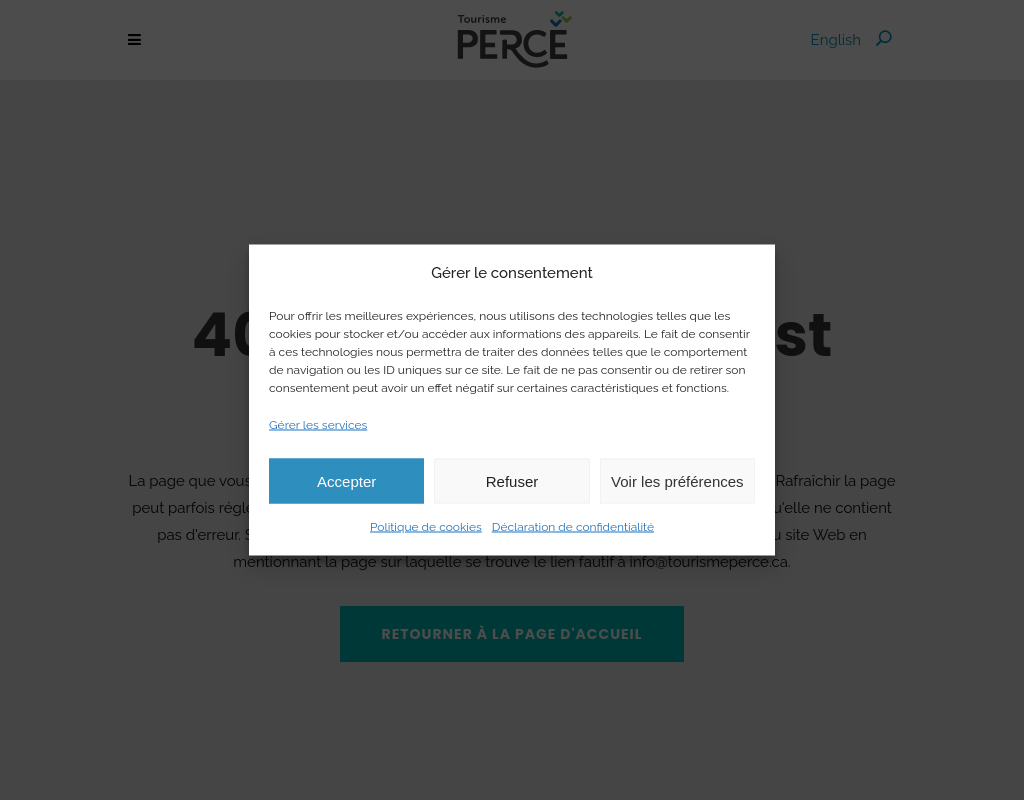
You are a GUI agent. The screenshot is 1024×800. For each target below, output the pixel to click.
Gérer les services (318, 425)
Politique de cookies (426, 527)
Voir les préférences (677, 480)
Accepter (346, 480)
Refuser (512, 480)
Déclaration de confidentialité (573, 527)
